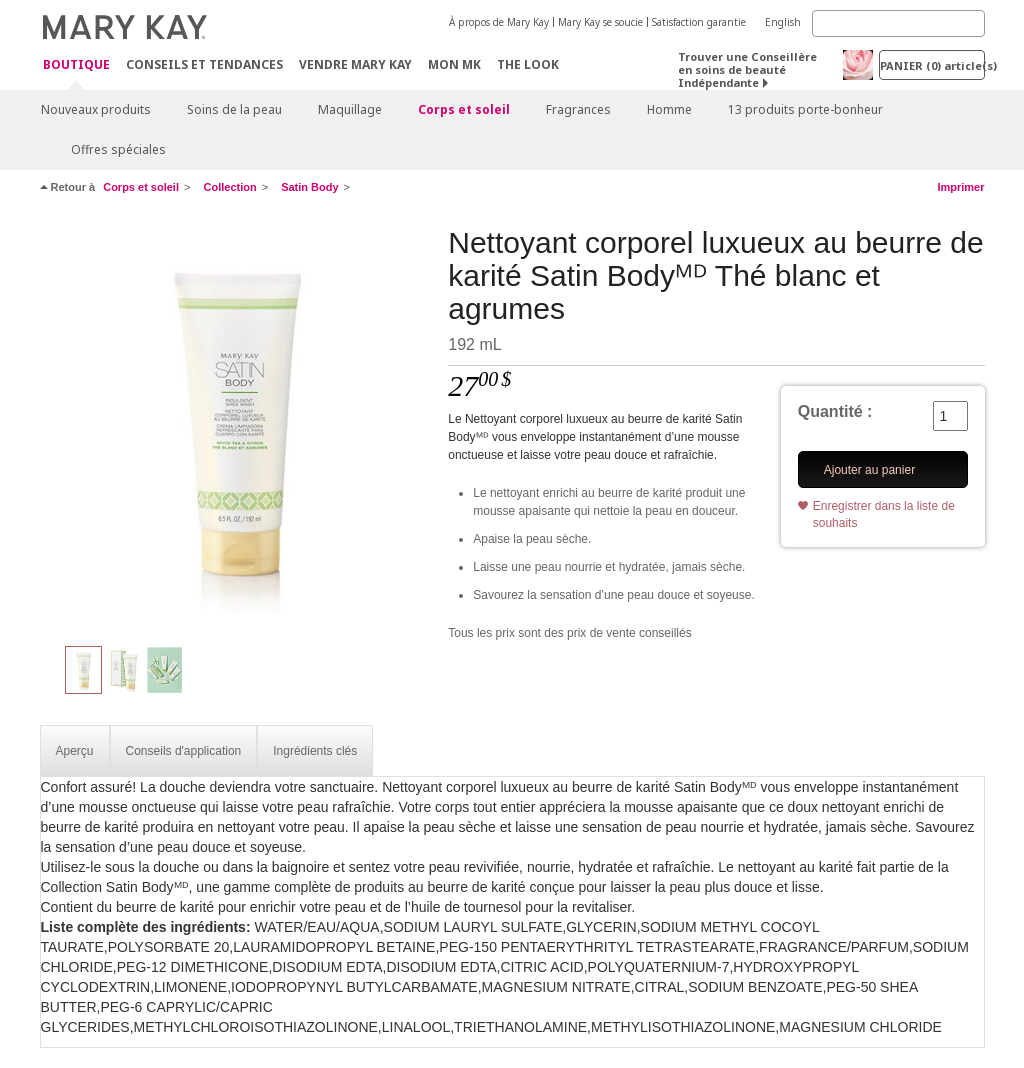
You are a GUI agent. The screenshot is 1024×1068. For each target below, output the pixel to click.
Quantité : (835, 411)
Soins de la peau (234, 109)
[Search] (898, 23)
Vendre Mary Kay (355, 64)
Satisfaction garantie (699, 22)
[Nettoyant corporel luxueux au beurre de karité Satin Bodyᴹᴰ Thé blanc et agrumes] (237, 426)
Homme (669, 109)
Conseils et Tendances (204, 64)
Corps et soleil (464, 109)
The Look (528, 64)
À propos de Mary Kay (499, 22)
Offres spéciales (118, 149)
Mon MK (454, 64)
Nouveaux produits (96, 109)
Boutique (76, 65)
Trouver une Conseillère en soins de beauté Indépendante (747, 69)
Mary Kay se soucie (600, 22)
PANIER (932, 65)
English (783, 22)
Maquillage (350, 109)
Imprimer (960, 187)
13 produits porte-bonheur (805, 109)
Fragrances (578, 109)
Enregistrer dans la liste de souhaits (884, 514)
